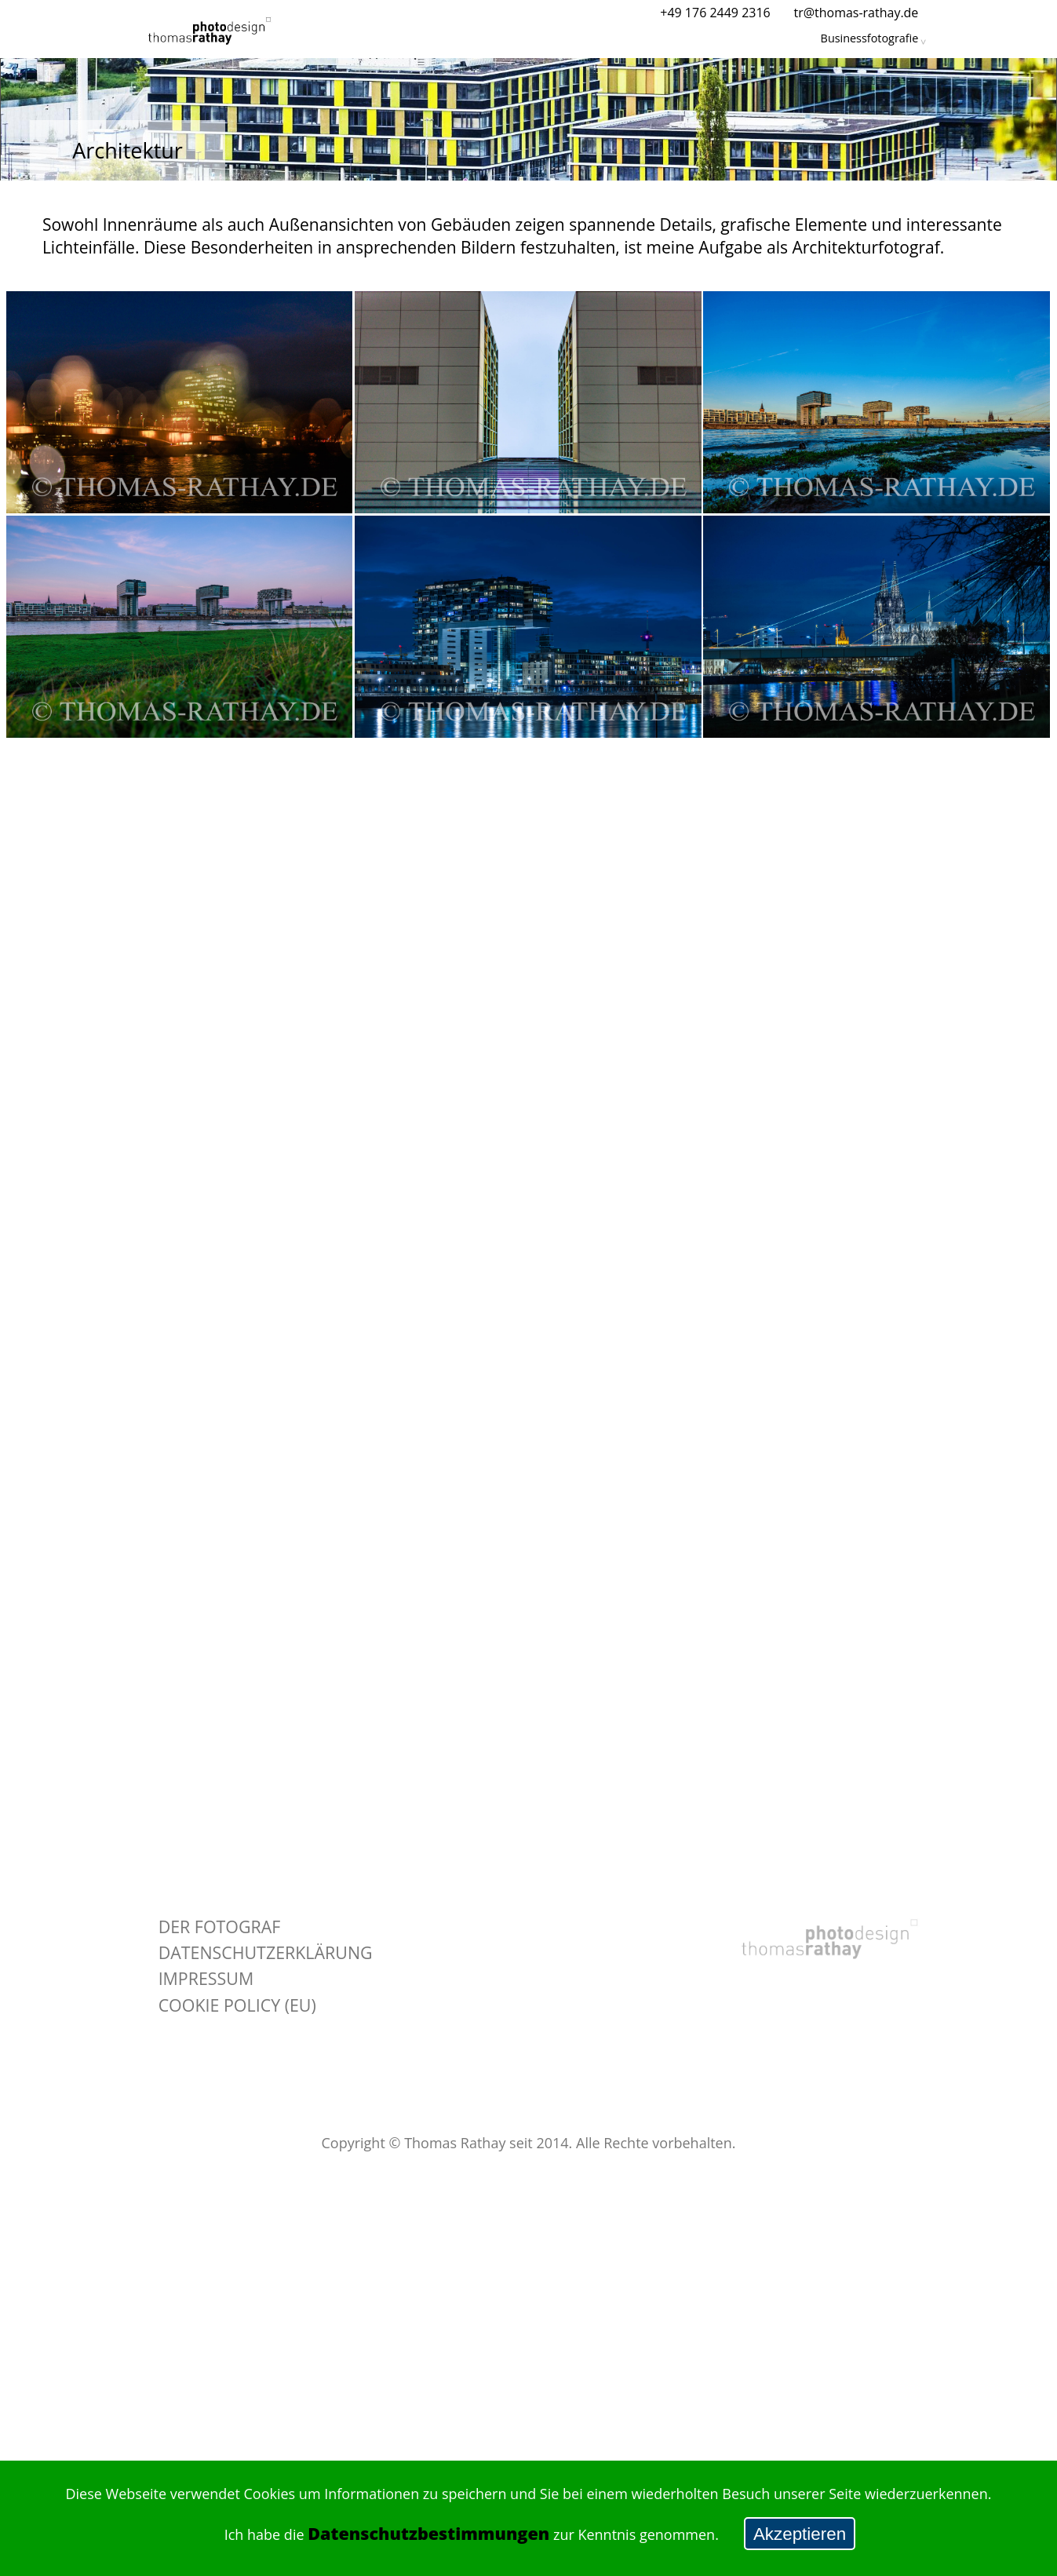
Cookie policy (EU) (237, 2005)
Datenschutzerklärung (266, 1952)
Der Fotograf (220, 1926)
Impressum (206, 1978)
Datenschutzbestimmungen (428, 2533)
